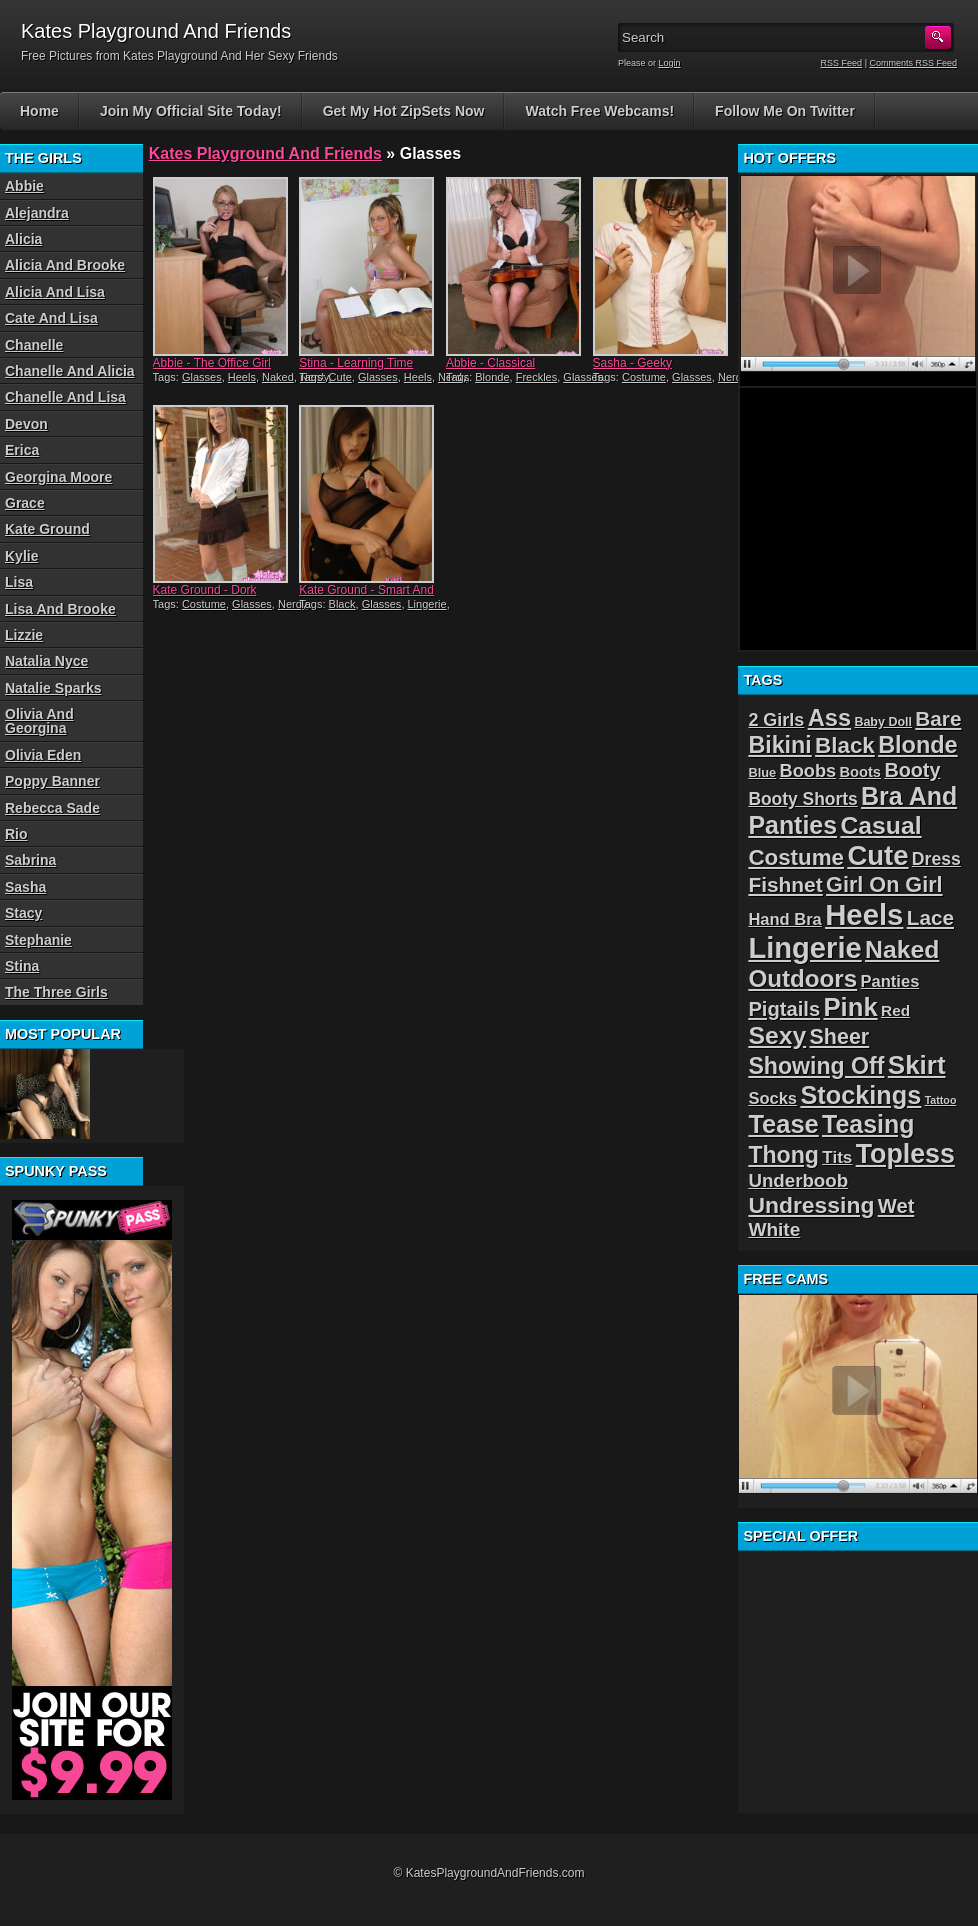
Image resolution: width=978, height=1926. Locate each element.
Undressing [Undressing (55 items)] (811, 1205)
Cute (340, 377)
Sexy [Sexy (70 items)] (777, 1035)
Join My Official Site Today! (191, 111)
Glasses (202, 377)
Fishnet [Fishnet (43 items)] (785, 884)
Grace (25, 503)
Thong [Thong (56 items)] (783, 1155)
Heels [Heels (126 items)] (864, 914)
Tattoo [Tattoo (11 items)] (941, 1100)
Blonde (492, 377)
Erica (22, 450)
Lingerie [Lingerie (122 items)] (804, 948)
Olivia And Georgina (39, 721)
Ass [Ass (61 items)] (829, 718)
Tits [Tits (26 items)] (837, 1157)
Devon (26, 424)
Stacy (23, 913)
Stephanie (38, 940)
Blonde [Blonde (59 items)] (918, 745)
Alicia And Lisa (55, 292)
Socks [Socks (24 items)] (772, 1098)
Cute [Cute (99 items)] (877, 855)
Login (670, 63)
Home (39, 111)
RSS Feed (842, 63)
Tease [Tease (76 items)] (783, 1124)
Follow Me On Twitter (785, 111)
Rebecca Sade (52, 808)
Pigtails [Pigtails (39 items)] (784, 1009)
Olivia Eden (43, 755)
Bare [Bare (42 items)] (938, 718)
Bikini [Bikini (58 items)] (779, 745)
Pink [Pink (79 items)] (850, 1007)
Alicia (23, 239)
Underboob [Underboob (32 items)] (798, 1180)
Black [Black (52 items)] (845, 745)
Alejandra (37, 213)
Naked (278, 377)
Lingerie (427, 604)
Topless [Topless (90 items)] (905, 1154)
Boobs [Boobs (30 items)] (808, 771)
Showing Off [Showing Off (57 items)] (816, 1066)
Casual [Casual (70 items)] (880, 825)
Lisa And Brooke (60, 609)
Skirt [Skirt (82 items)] (917, 1065)
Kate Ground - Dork (205, 590)
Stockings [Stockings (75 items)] (860, 1095)
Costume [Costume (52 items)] (796, 857)
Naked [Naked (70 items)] (902, 949)
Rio (16, 834)
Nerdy (732, 377)
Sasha (25, 887)
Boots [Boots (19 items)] (860, 772)
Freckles (537, 377)
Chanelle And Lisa (65, 397)
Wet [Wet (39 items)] (896, 1206)
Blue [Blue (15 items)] (762, 772)
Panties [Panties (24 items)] (890, 981)
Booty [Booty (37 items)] (912, 770)
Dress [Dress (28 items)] (936, 859)
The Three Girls (56, 992)
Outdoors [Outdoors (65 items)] (802, 978)
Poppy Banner (52, 781)
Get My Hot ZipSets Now (404, 111)
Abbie (24, 186)
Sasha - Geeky (632, 363)
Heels (242, 377)
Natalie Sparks (53, 688)
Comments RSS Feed (913, 63)
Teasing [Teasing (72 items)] (868, 1124)
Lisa (19, 582)
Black (342, 604)
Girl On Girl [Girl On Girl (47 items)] (884, 884)
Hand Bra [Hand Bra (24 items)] (784, 919)
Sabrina (30, 860)
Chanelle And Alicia (70, 371)
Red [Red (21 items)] (895, 1010)
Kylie (21, 556)
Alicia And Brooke (65, 265)
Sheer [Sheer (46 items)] (840, 1037)
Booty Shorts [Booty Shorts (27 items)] (802, 799)
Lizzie (24, 635)
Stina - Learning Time (356, 363)
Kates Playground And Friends (265, 153)
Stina (22, 966)
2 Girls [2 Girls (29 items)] (776, 720)
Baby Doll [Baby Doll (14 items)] (883, 722)
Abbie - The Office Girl (212, 363)
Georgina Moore (58, 477)
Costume (644, 377)
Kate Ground (47, 529)
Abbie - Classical (490, 363)
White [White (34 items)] (774, 1229)
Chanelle (34, 345)
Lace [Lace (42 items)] (930, 917)
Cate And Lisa (51, 318)
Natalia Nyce (46, 661)
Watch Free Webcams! (599, 111)
